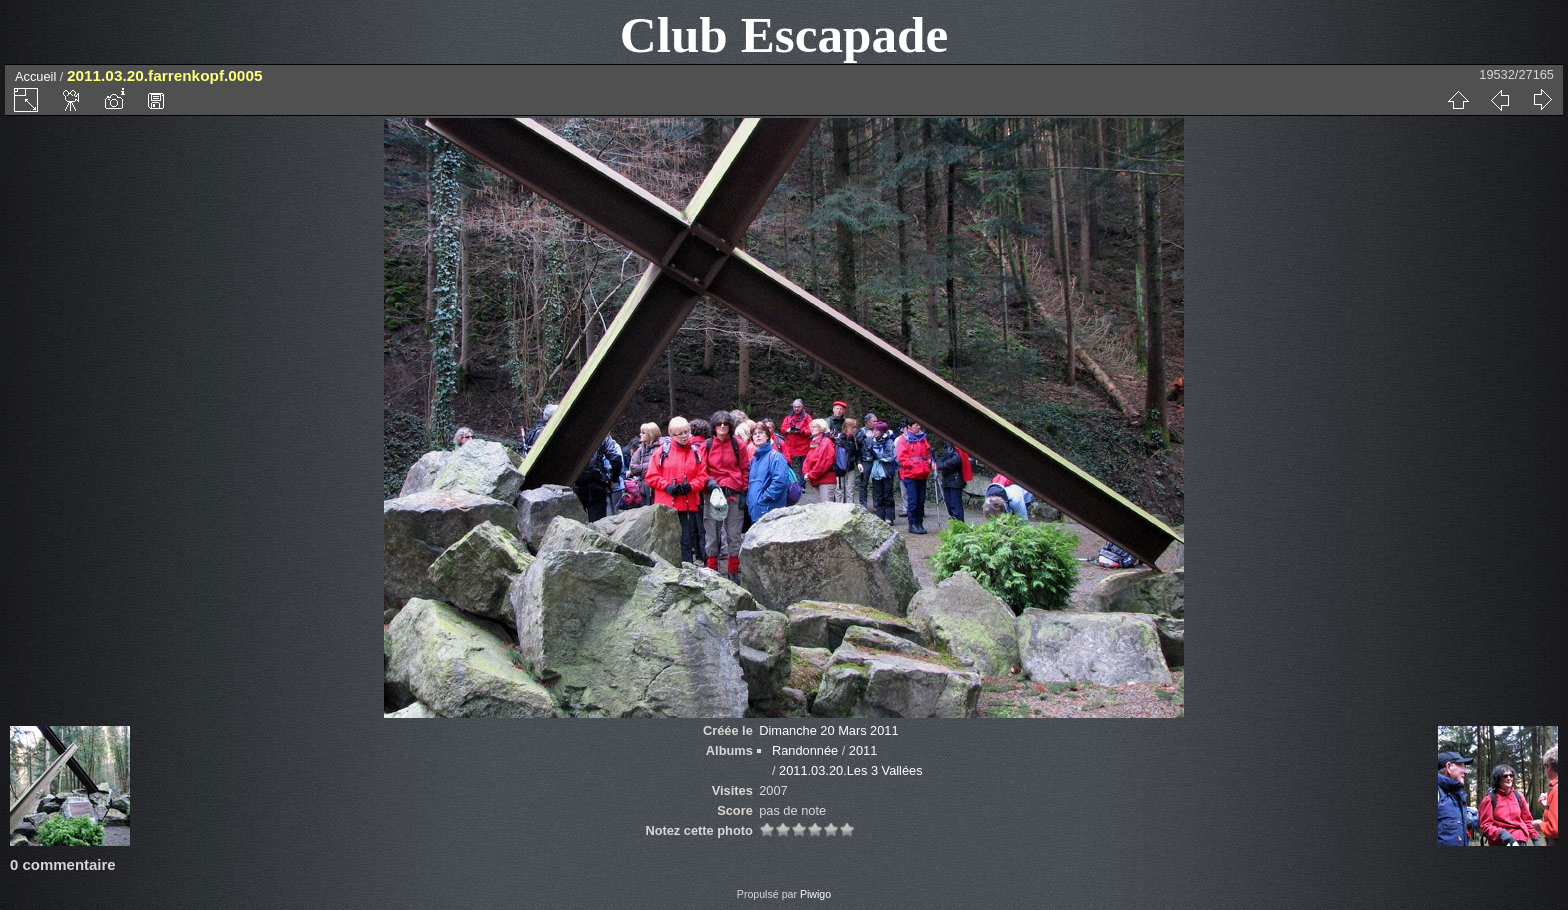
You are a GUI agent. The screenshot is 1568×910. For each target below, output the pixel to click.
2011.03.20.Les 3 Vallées (850, 770)
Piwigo (815, 894)
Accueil (35, 76)
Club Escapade (784, 34)
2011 (863, 750)
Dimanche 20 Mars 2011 (828, 730)
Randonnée (805, 750)
